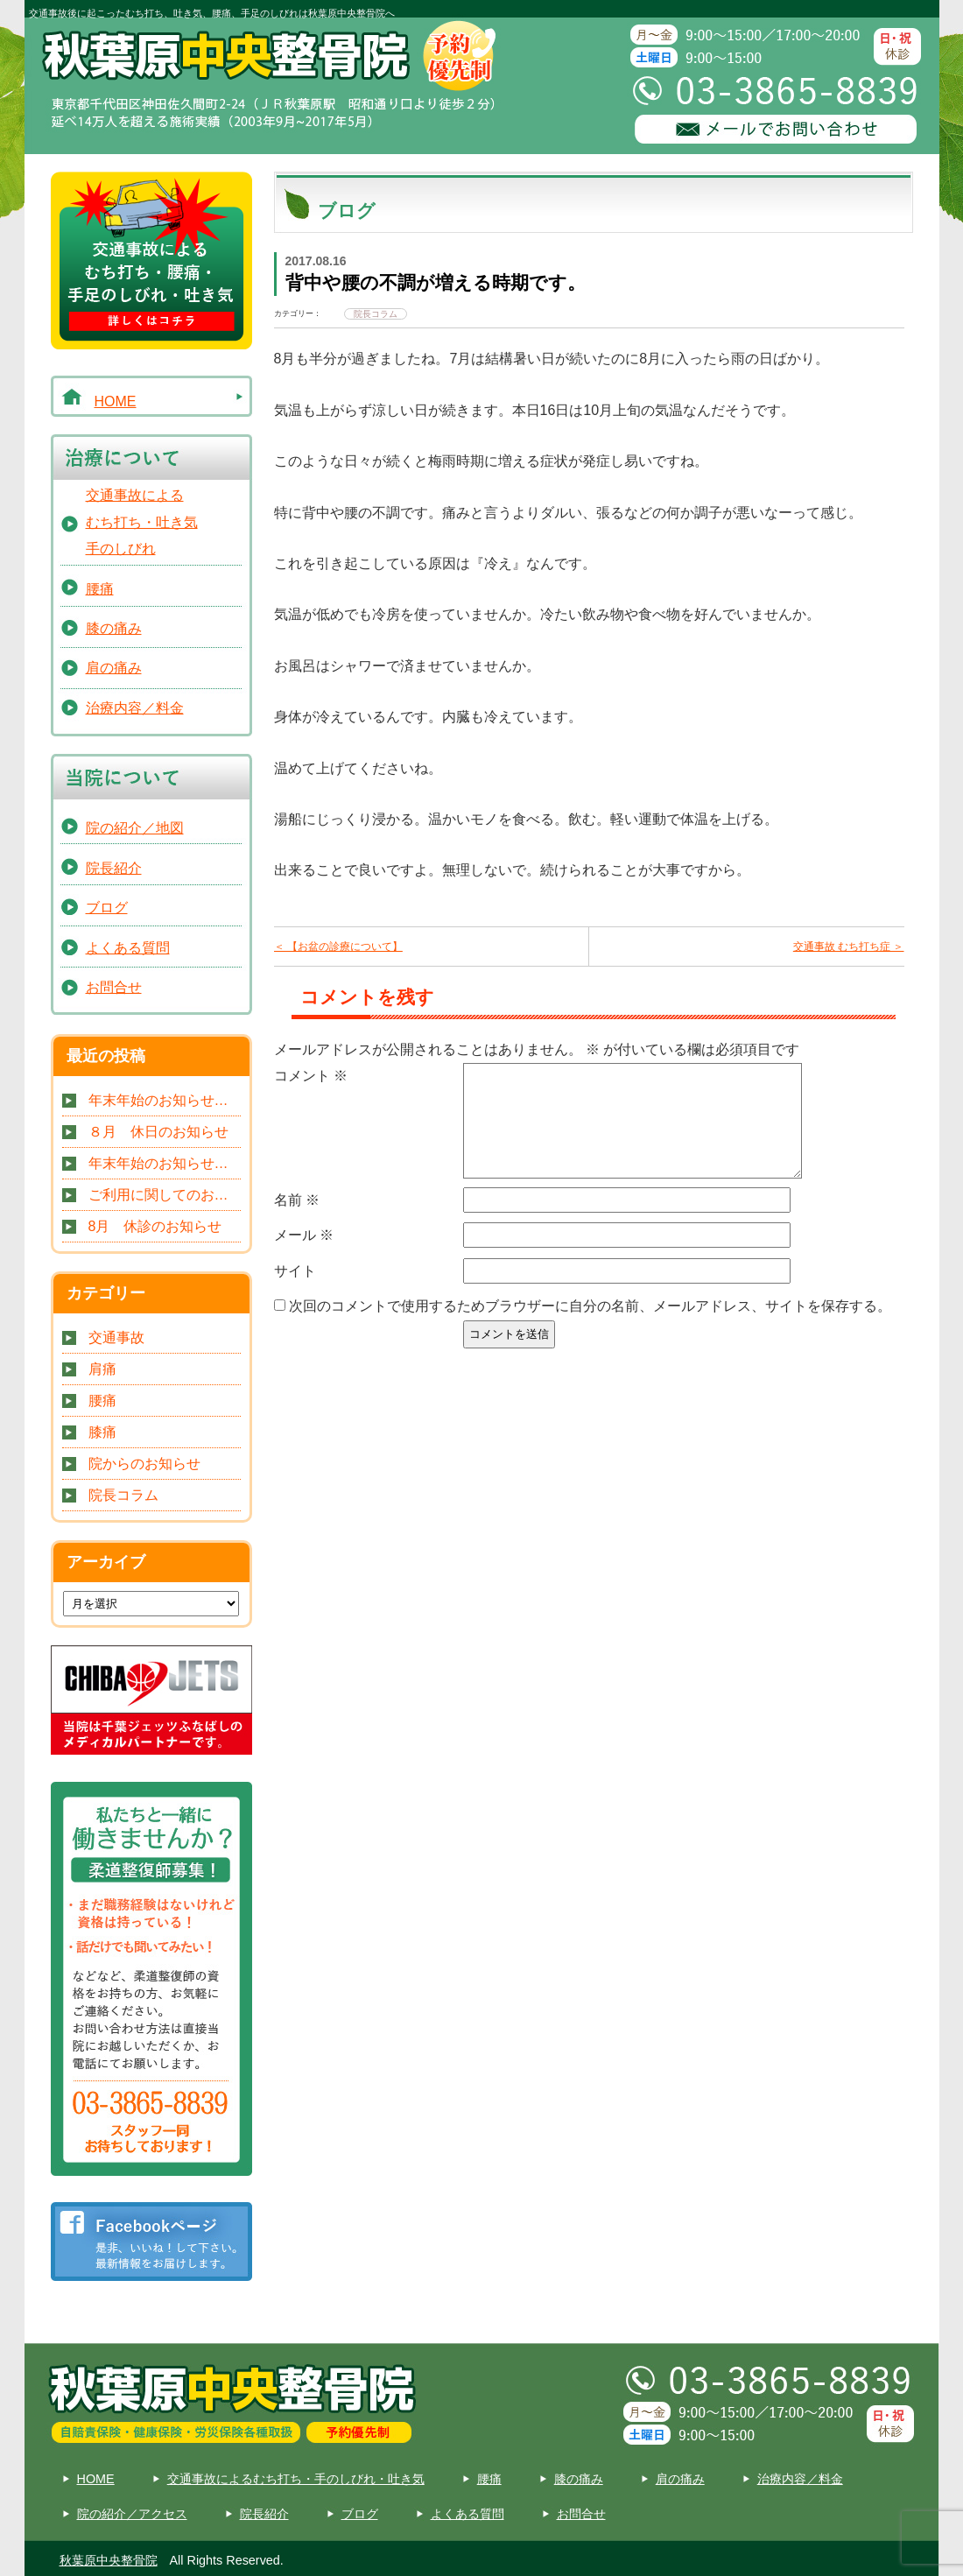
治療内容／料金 (135, 707)
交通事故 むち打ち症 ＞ (848, 946)
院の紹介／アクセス (132, 2514)
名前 (297, 1221)
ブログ (107, 907)
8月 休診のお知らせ (155, 1226)
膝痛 (102, 1432)
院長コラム (123, 1495)
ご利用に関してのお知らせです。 (164, 1194)
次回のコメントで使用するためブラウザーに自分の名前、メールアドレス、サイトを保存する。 (590, 1327)
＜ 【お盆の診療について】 (338, 946)
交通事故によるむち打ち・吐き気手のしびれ (142, 522)
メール (304, 1256)
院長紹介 (114, 868)
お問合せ (114, 987)
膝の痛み (114, 628)
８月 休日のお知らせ (158, 1131)
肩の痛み (114, 667)
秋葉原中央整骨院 (109, 2560)
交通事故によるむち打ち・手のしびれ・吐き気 (296, 2479)
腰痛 (100, 588)
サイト (295, 1291)
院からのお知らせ (144, 1463)
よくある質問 (128, 947)
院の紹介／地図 (135, 827)
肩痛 (102, 1369)
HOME (116, 401)
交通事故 (116, 1337)
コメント (311, 1075)
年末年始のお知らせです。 (164, 1100)
